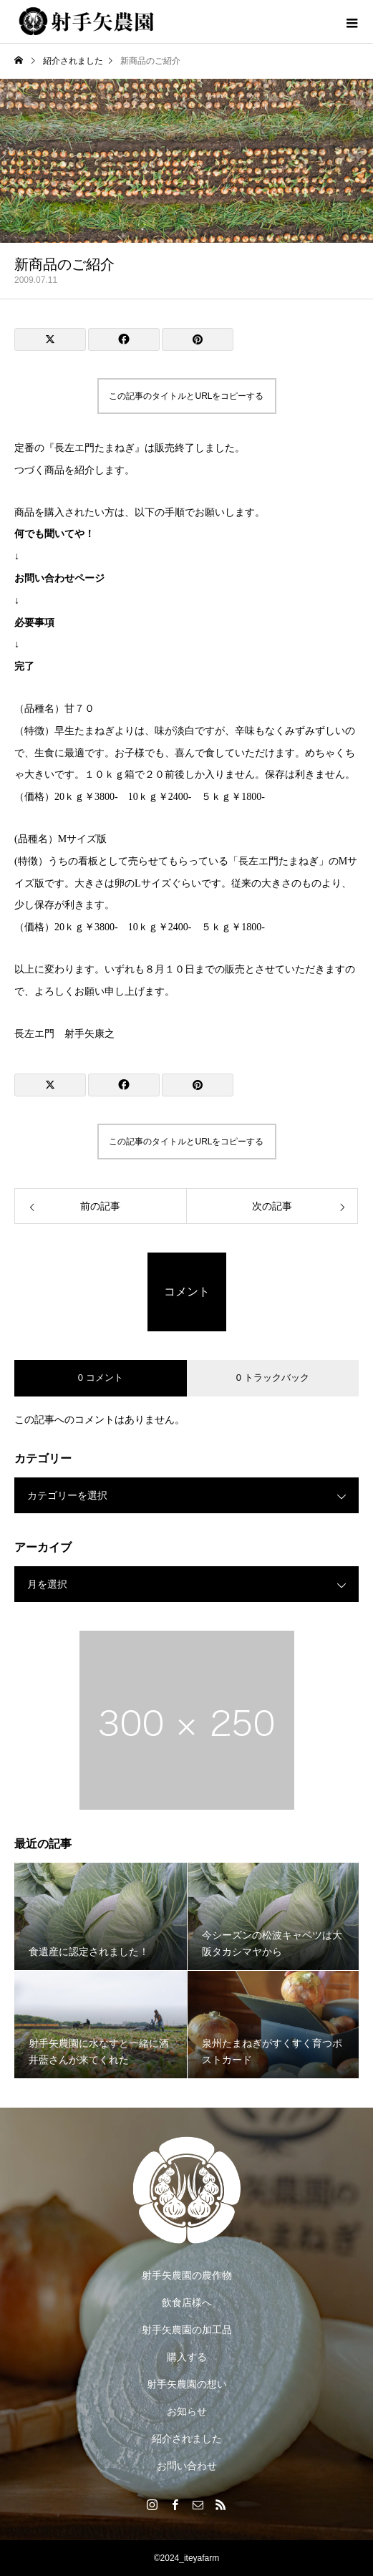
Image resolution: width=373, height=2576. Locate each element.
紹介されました (187, 2438)
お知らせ (187, 2411)
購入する (187, 2357)
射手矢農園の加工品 (187, 2329)
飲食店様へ (187, 2302)
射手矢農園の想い (187, 2384)
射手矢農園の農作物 (187, 2275)
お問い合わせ (187, 2465)
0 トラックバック (272, 1377)
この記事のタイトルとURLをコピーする (186, 396)
